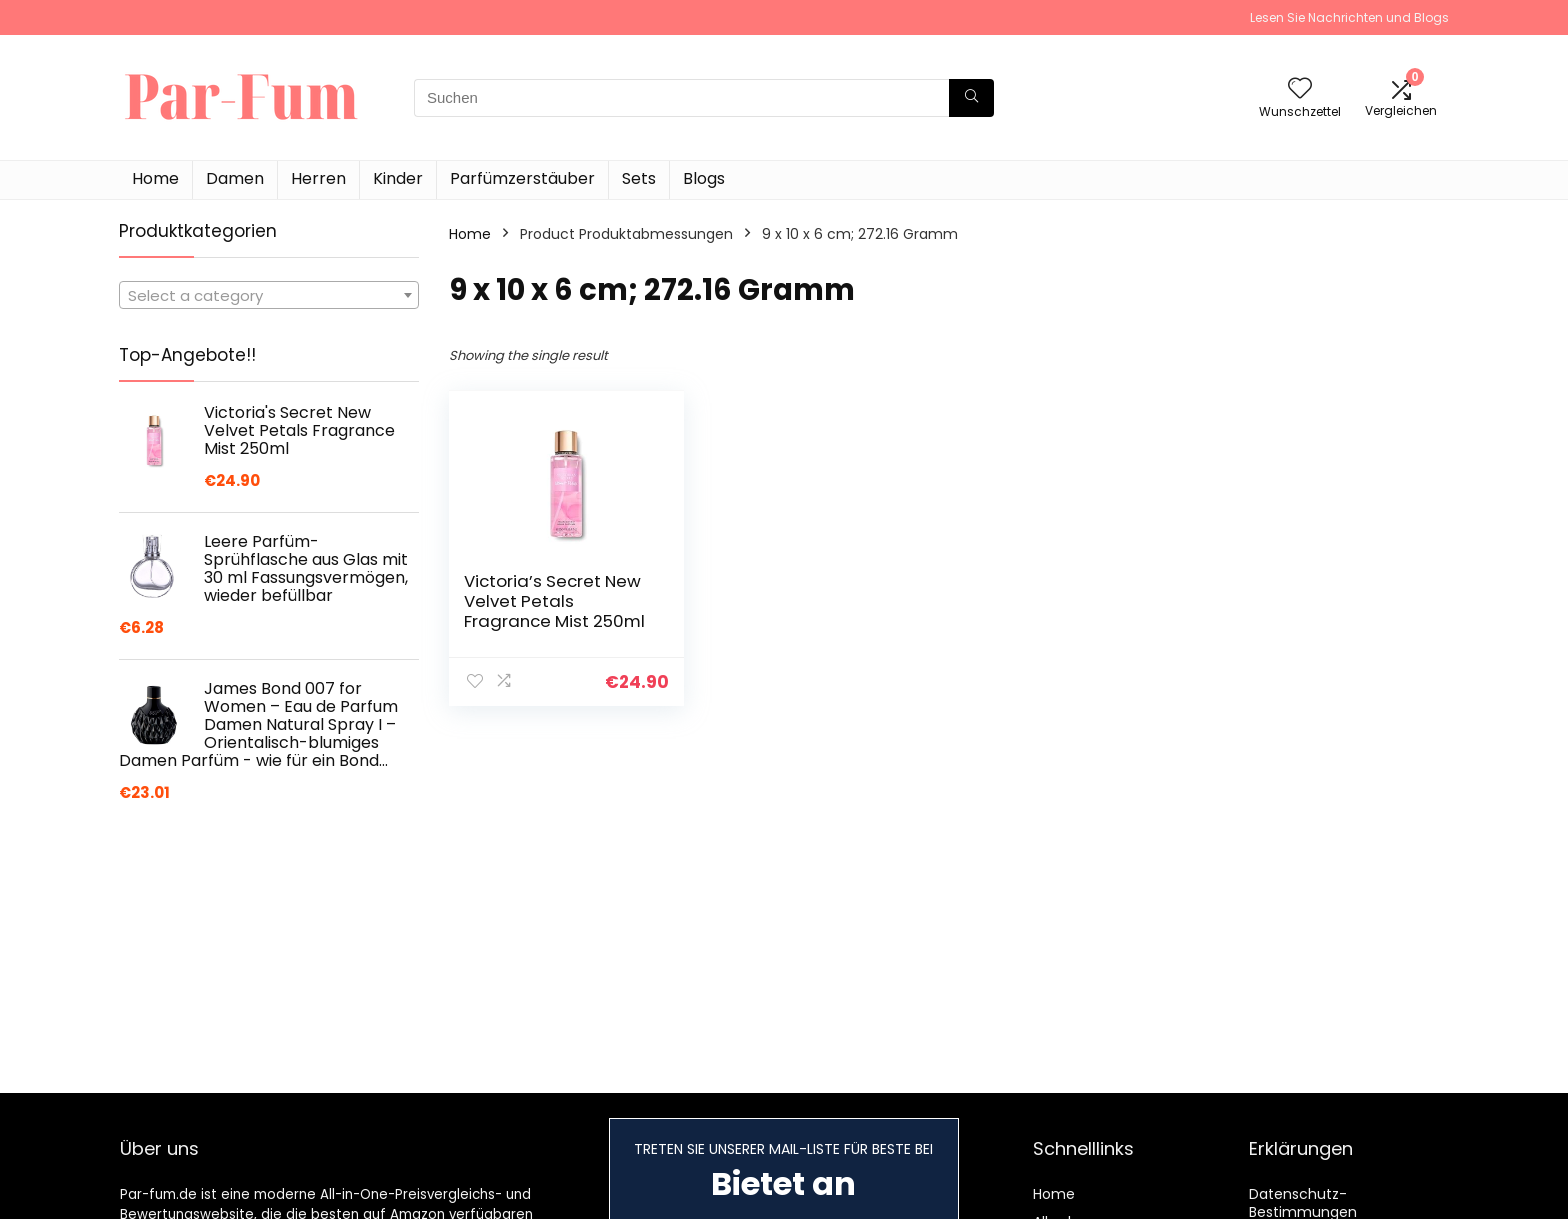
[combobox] (269, 295)
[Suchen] (971, 98)
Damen (235, 178)
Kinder (398, 178)
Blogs (704, 178)
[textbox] (269, 296)
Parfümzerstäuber (522, 178)
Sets (639, 178)
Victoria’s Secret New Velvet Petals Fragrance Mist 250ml (554, 601)
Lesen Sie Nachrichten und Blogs (1349, 17)
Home (155, 178)
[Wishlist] (1300, 89)
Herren (318, 178)
